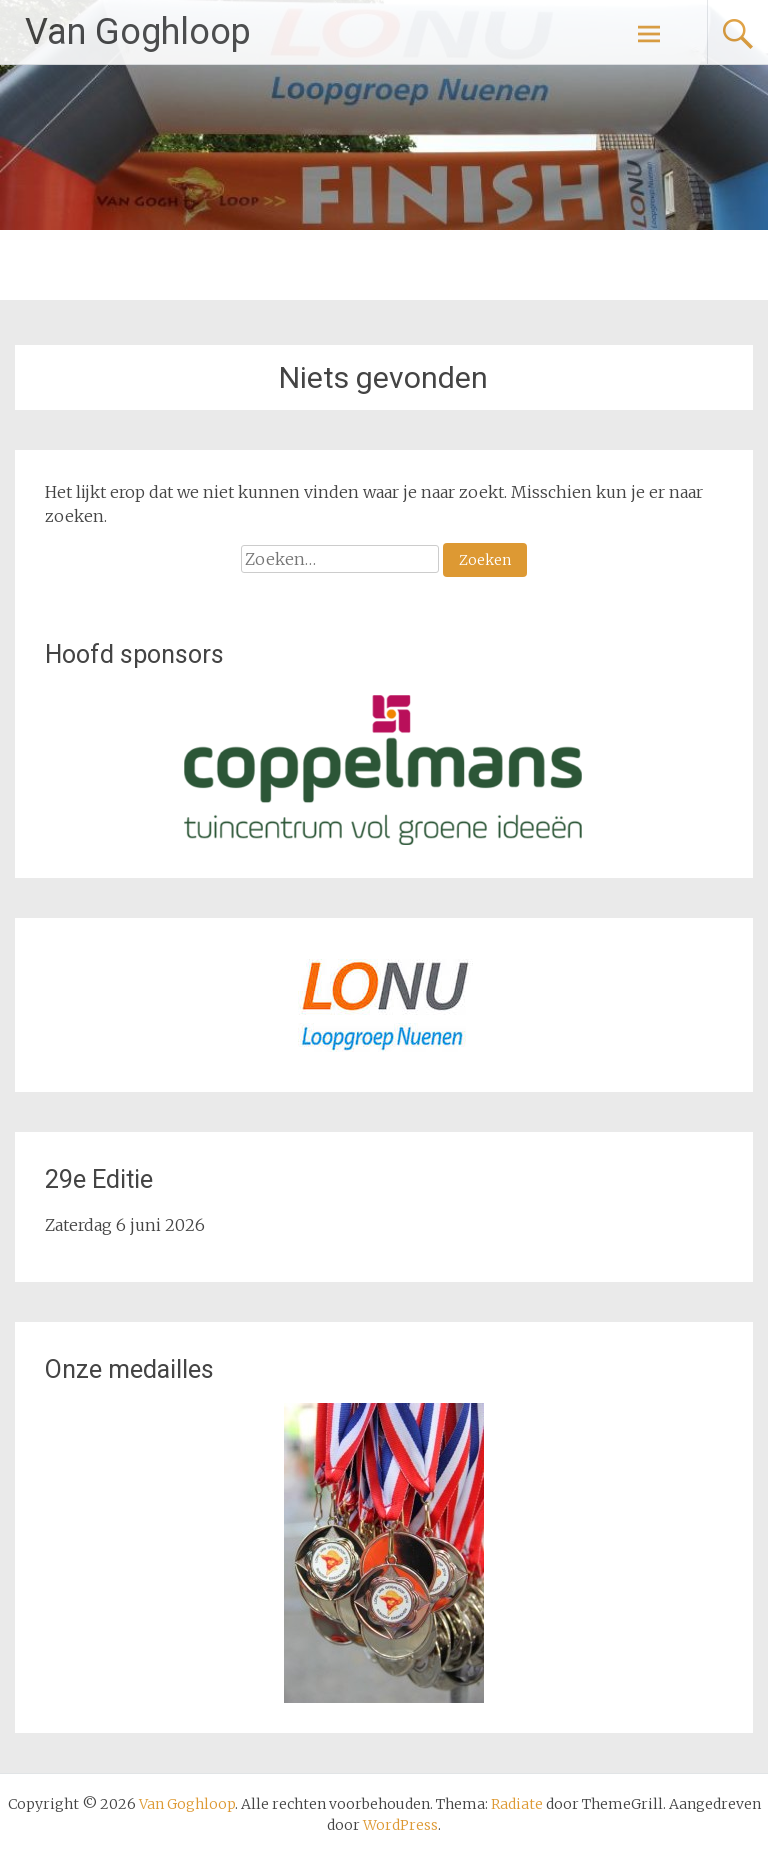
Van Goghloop (138, 32)
